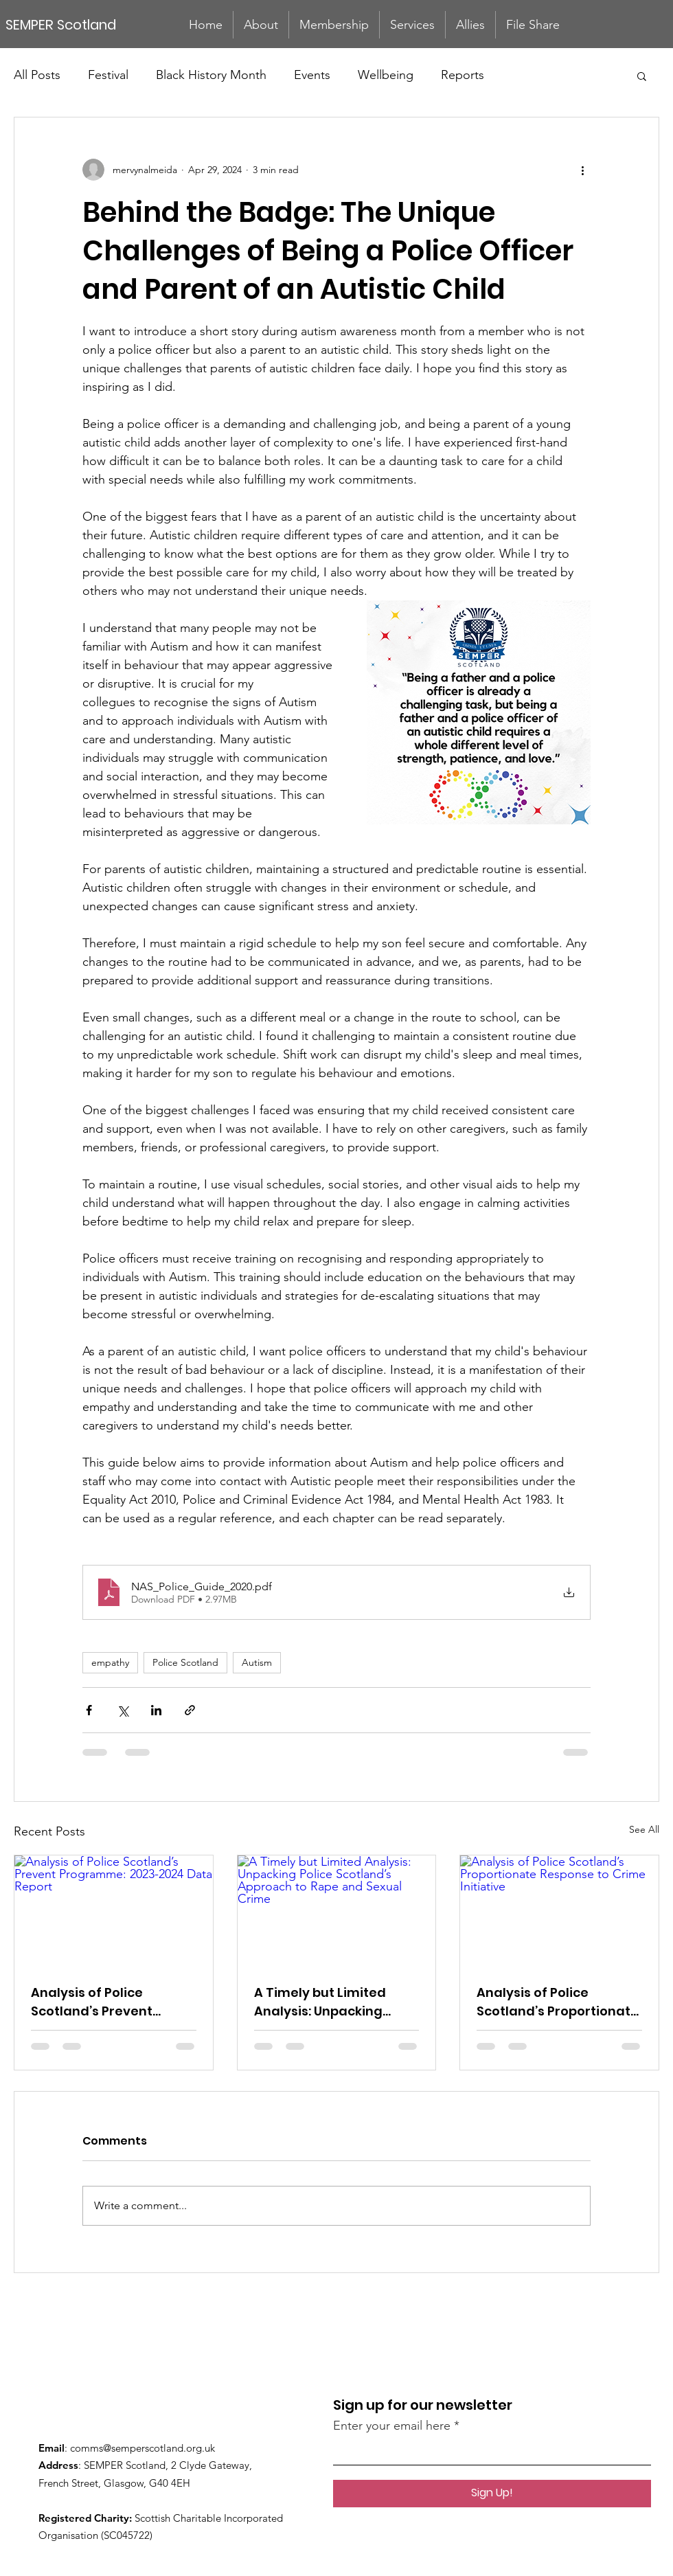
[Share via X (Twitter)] (122, 1710)
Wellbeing (385, 74)
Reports (462, 74)
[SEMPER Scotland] (72, 24)
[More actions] (582, 169)
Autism (257, 1662)
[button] (641, 75)
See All (644, 1829)
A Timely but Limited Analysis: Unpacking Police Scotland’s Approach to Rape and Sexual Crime (326, 2002)
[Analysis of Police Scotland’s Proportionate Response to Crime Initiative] (559, 1911)
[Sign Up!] (492, 2493)
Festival (108, 74)
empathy (110, 1662)
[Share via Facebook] (88, 1710)
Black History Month (211, 74)
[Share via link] (189, 1710)
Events (312, 74)
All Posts (37, 74)
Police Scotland (185, 1662)
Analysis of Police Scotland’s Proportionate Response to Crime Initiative (558, 2002)
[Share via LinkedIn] (156, 1710)
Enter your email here (391, 2425)
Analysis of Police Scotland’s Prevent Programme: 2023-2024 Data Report (107, 2002)
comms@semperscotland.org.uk (142, 2447)
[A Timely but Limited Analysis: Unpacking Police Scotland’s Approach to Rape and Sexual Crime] (337, 1911)
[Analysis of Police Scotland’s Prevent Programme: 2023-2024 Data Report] (113, 1911)
